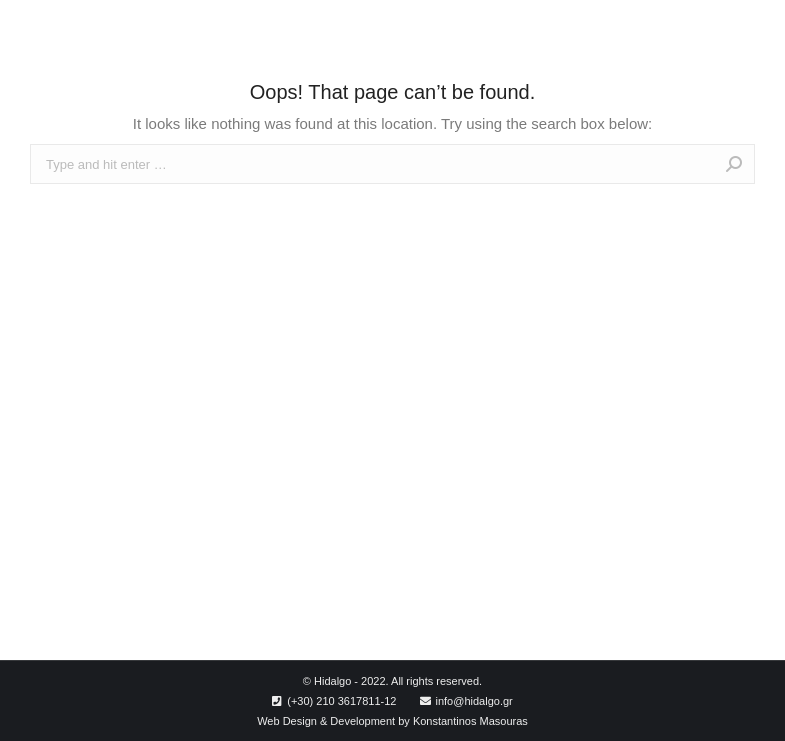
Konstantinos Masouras (470, 721)
